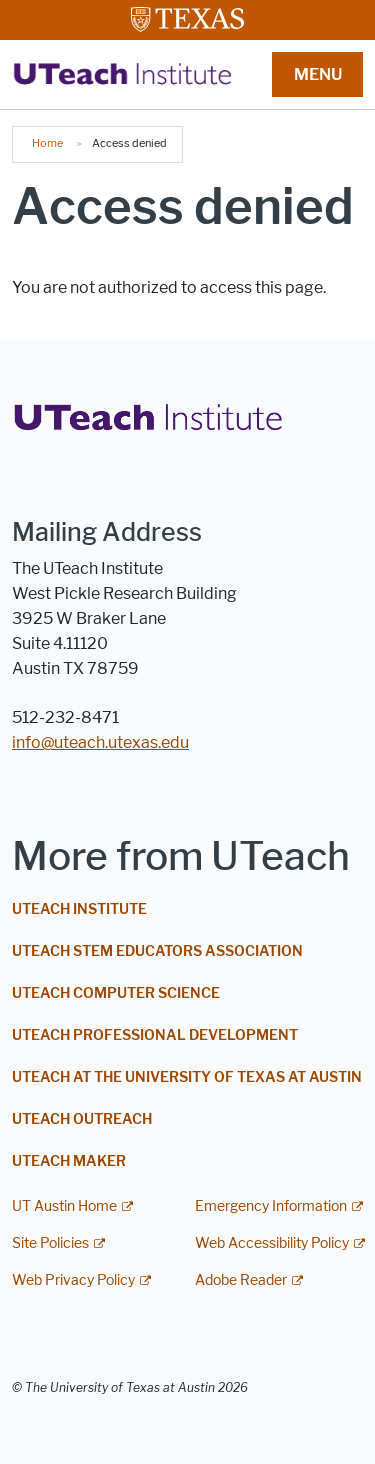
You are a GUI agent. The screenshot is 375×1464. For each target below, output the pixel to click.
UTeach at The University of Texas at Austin (187, 1077)
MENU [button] (318, 74)
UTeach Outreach (82, 1119)
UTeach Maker (69, 1161)
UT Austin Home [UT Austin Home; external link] (64, 1206)
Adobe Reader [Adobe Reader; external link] (241, 1280)
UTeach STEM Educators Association (157, 951)
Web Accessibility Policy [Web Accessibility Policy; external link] (272, 1243)
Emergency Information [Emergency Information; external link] (271, 1206)
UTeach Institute (79, 909)
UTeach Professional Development (155, 1035)
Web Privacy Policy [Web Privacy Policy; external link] (73, 1280)
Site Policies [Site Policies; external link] (50, 1243)
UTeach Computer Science (116, 993)
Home (47, 143)
